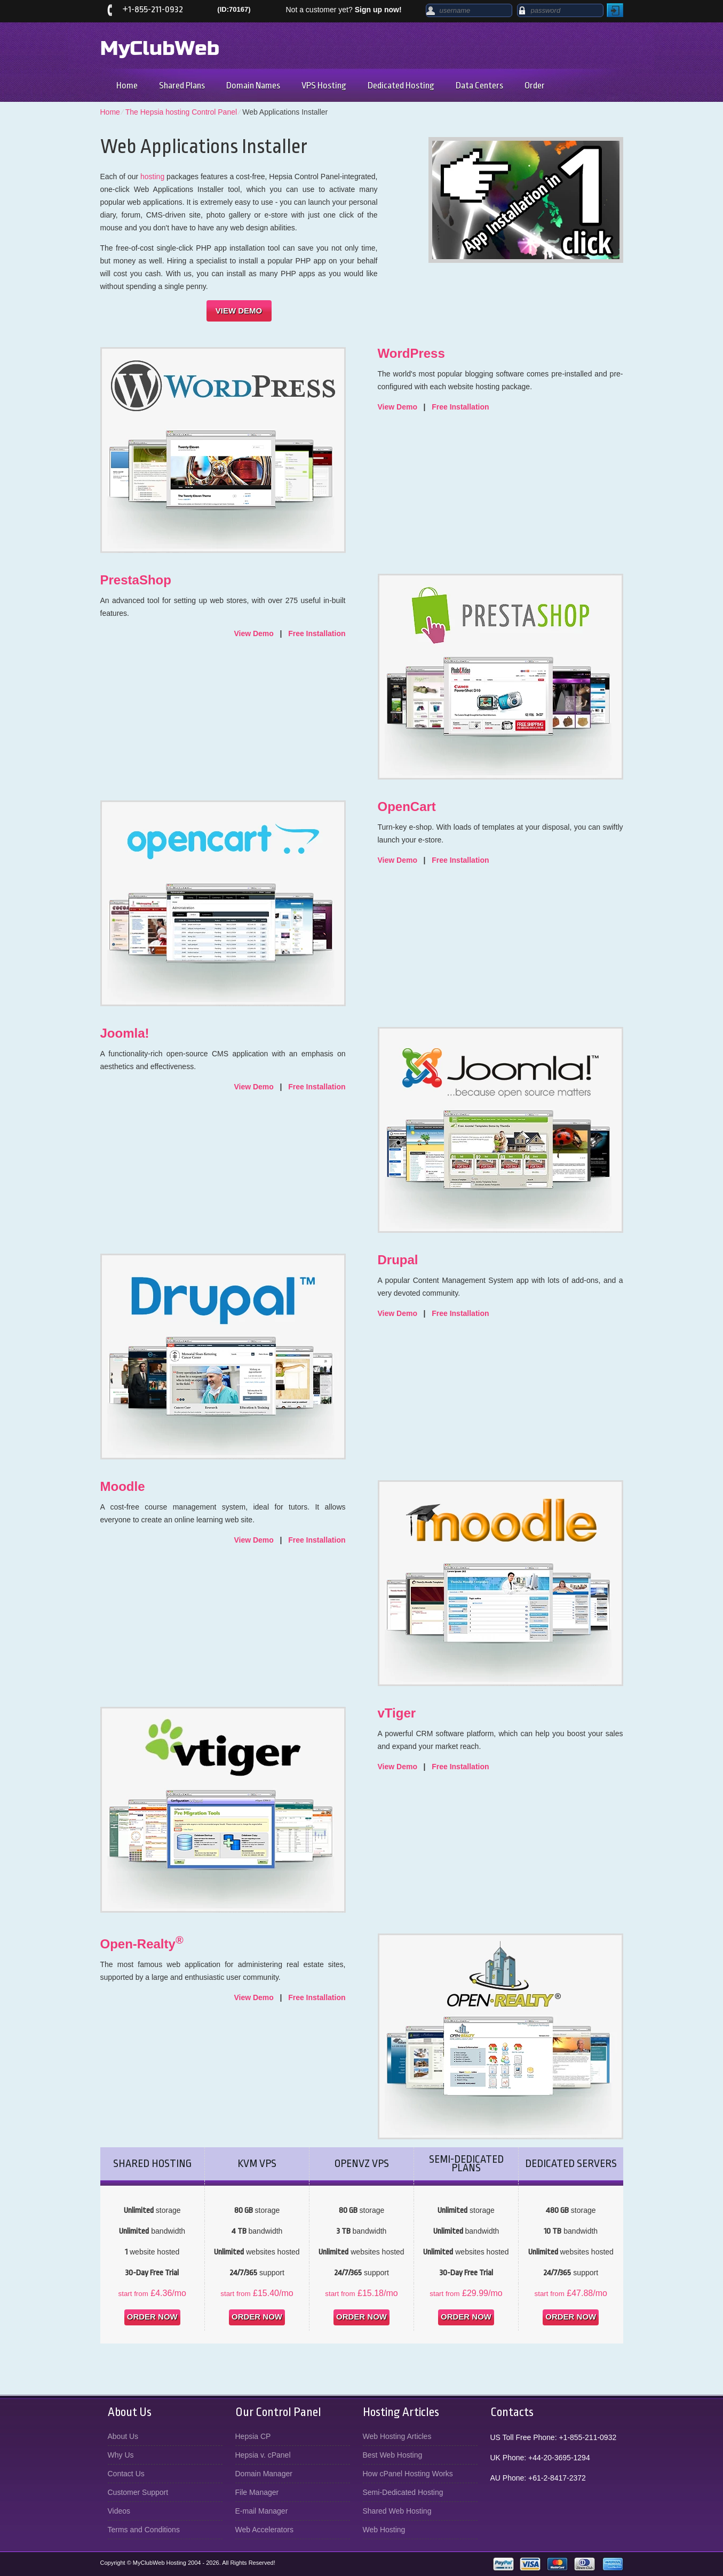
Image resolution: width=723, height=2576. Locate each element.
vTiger (397, 1713)
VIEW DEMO (239, 310)
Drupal (398, 1260)
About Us (123, 2436)
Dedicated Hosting (401, 86)
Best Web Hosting (393, 2455)
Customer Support (138, 2492)
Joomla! (124, 1033)
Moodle (122, 1486)
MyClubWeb (160, 48)
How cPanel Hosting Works (408, 2473)
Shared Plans (182, 86)
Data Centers (479, 86)
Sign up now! (378, 9)
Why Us (121, 2455)
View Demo (397, 407)
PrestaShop (135, 580)
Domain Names (253, 86)
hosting (152, 176)
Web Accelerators (264, 2529)
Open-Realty (142, 1944)
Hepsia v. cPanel (263, 2455)
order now (152, 2316)
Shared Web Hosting (397, 2511)
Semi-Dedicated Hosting (403, 2492)
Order (535, 86)
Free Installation (460, 407)
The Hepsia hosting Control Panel (181, 112)
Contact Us (126, 2473)
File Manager (257, 2492)
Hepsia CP (253, 2436)
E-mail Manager (261, 2511)
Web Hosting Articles (397, 2436)
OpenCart (407, 806)
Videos (119, 2511)
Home (127, 86)
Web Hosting (384, 2529)
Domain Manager (263, 2473)
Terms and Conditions (144, 2529)
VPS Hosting (323, 86)
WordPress (411, 353)
